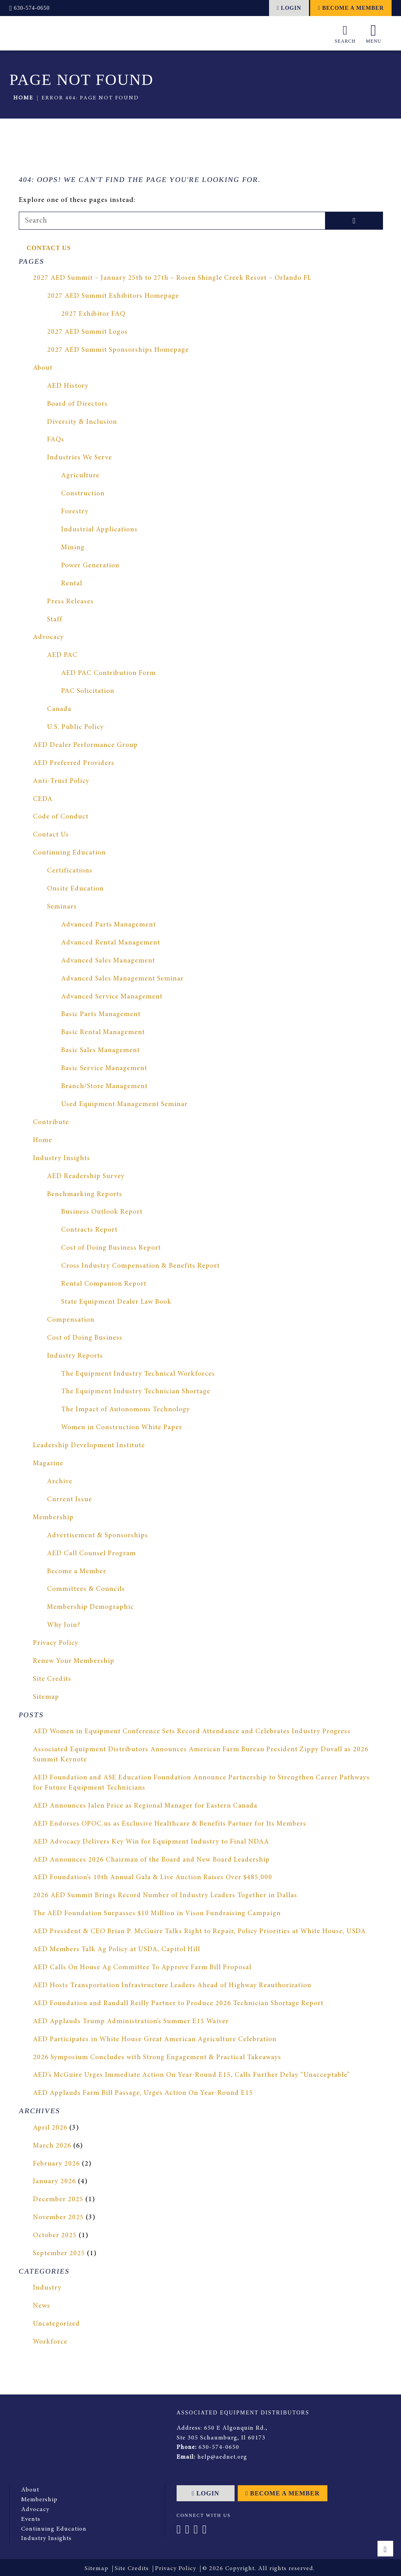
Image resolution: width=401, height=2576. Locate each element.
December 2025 (58, 2200)
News (41, 2306)
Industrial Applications (99, 529)
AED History (68, 386)
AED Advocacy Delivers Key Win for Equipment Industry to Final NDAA (151, 1842)
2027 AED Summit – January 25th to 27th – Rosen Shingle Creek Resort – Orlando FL (173, 278)
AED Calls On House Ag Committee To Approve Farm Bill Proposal (143, 1967)
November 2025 (58, 2217)
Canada (59, 709)
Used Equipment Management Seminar (125, 1104)
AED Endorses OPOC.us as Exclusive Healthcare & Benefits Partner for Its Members (170, 1824)
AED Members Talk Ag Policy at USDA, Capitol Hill (117, 1949)
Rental (71, 583)
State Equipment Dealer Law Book (117, 1302)
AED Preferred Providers (74, 763)
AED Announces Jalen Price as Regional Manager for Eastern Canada (146, 1806)
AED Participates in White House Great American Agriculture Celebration (155, 2039)
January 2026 (54, 2182)
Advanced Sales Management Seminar (123, 978)
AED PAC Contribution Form (109, 673)
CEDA (42, 799)
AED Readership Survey (86, 1176)
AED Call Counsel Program (92, 1553)
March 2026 (52, 2146)
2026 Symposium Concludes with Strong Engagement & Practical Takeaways (158, 2057)
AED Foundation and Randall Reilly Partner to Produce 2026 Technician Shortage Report (180, 2003)
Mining (73, 547)
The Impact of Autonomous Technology (127, 1410)
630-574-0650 (29, 8)
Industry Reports (75, 1356)
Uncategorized (57, 2324)
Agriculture (80, 475)
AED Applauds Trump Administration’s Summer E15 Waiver (131, 2021)
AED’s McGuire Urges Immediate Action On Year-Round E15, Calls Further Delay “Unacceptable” (192, 2075)
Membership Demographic (91, 1607)
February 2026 (56, 2164)
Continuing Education (70, 853)
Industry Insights (61, 1158)
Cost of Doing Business (85, 1338)
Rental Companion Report (104, 1284)
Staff (55, 619)
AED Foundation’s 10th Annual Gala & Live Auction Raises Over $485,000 (153, 1878)
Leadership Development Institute (89, 1445)
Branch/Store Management (105, 1086)
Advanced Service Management (112, 996)
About (43, 368)
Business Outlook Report (102, 1212)
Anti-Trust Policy (61, 781)
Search (345, 32)
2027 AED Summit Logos (88, 332)
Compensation (71, 1320)
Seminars (62, 906)
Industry (47, 2288)
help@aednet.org (222, 2456)
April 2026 (50, 2128)
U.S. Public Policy (76, 727)
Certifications (70, 870)
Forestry (75, 511)
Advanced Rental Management (111, 942)
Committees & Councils (86, 1589)
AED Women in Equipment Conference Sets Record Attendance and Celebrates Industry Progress (193, 1732)
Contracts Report (89, 1230)
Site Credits (52, 1679)
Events (30, 2517)
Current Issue (69, 1499)
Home (23, 98)
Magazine (49, 1463)
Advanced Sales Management (108, 960)
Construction (83, 493)
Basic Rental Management (103, 1032)
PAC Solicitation (88, 691)
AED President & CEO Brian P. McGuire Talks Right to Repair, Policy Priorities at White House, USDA (200, 1931)
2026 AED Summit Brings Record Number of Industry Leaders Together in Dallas (166, 1896)
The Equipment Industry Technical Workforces (138, 1374)
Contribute (51, 1122)
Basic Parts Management (101, 1014)
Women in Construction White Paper (122, 1428)
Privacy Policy (56, 1643)
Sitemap (46, 1697)
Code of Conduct (61, 817)
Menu (373, 33)
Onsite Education (75, 888)
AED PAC (62, 655)
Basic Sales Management (101, 1050)
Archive (59, 1481)
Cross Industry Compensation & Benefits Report (141, 1266)
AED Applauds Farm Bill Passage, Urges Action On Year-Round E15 (144, 2093)
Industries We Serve (79, 458)
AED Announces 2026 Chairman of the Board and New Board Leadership (152, 1860)
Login (289, 8)
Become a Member (351, 8)
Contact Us (49, 248)
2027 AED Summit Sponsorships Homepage (119, 350)
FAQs (55, 440)
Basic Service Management (104, 1068)
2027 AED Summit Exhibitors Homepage (114, 296)
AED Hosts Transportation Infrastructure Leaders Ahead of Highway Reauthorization (174, 1985)
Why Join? (64, 1625)
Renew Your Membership (74, 1661)
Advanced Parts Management (109, 924)
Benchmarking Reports (85, 1194)
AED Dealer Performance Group (86, 745)
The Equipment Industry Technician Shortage (136, 1392)
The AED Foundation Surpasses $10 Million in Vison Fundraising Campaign (158, 1913)
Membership (53, 1517)
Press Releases (70, 601)
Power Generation (90, 565)
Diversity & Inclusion (82, 422)
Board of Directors (78, 404)
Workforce (50, 2342)
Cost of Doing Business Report (112, 1248)
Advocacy (48, 637)
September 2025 (59, 2253)
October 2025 (55, 2235)
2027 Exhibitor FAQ (93, 314)
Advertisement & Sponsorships (98, 1535)
